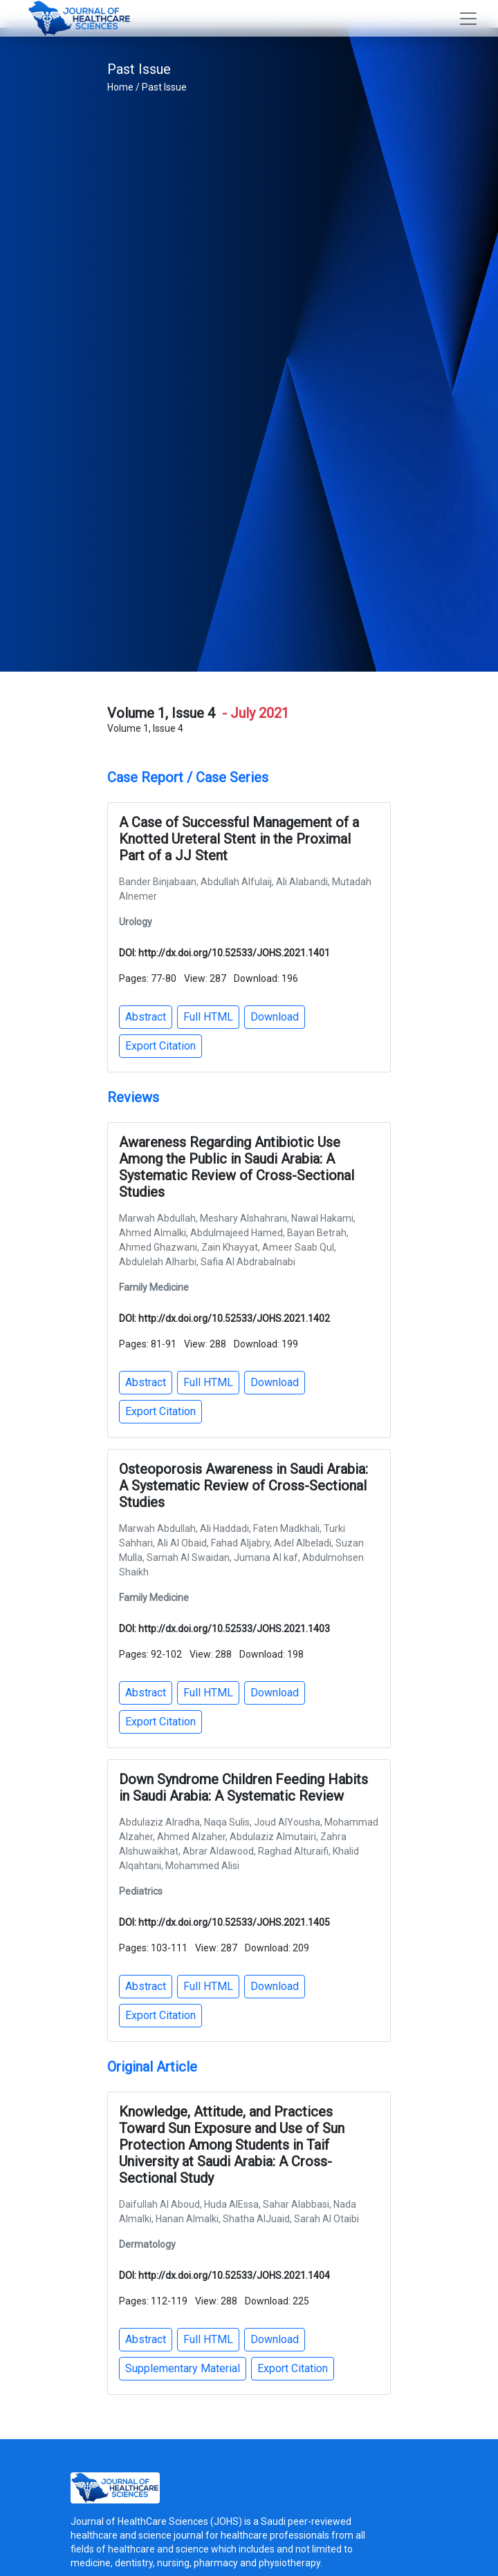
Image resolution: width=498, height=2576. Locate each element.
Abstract (145, 1016)
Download (274, 1016)
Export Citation (160, 1045)
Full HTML (208, 1016)
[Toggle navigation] (468, 19)
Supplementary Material (182, 2368)
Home (120, 87)
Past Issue (164, 87)
